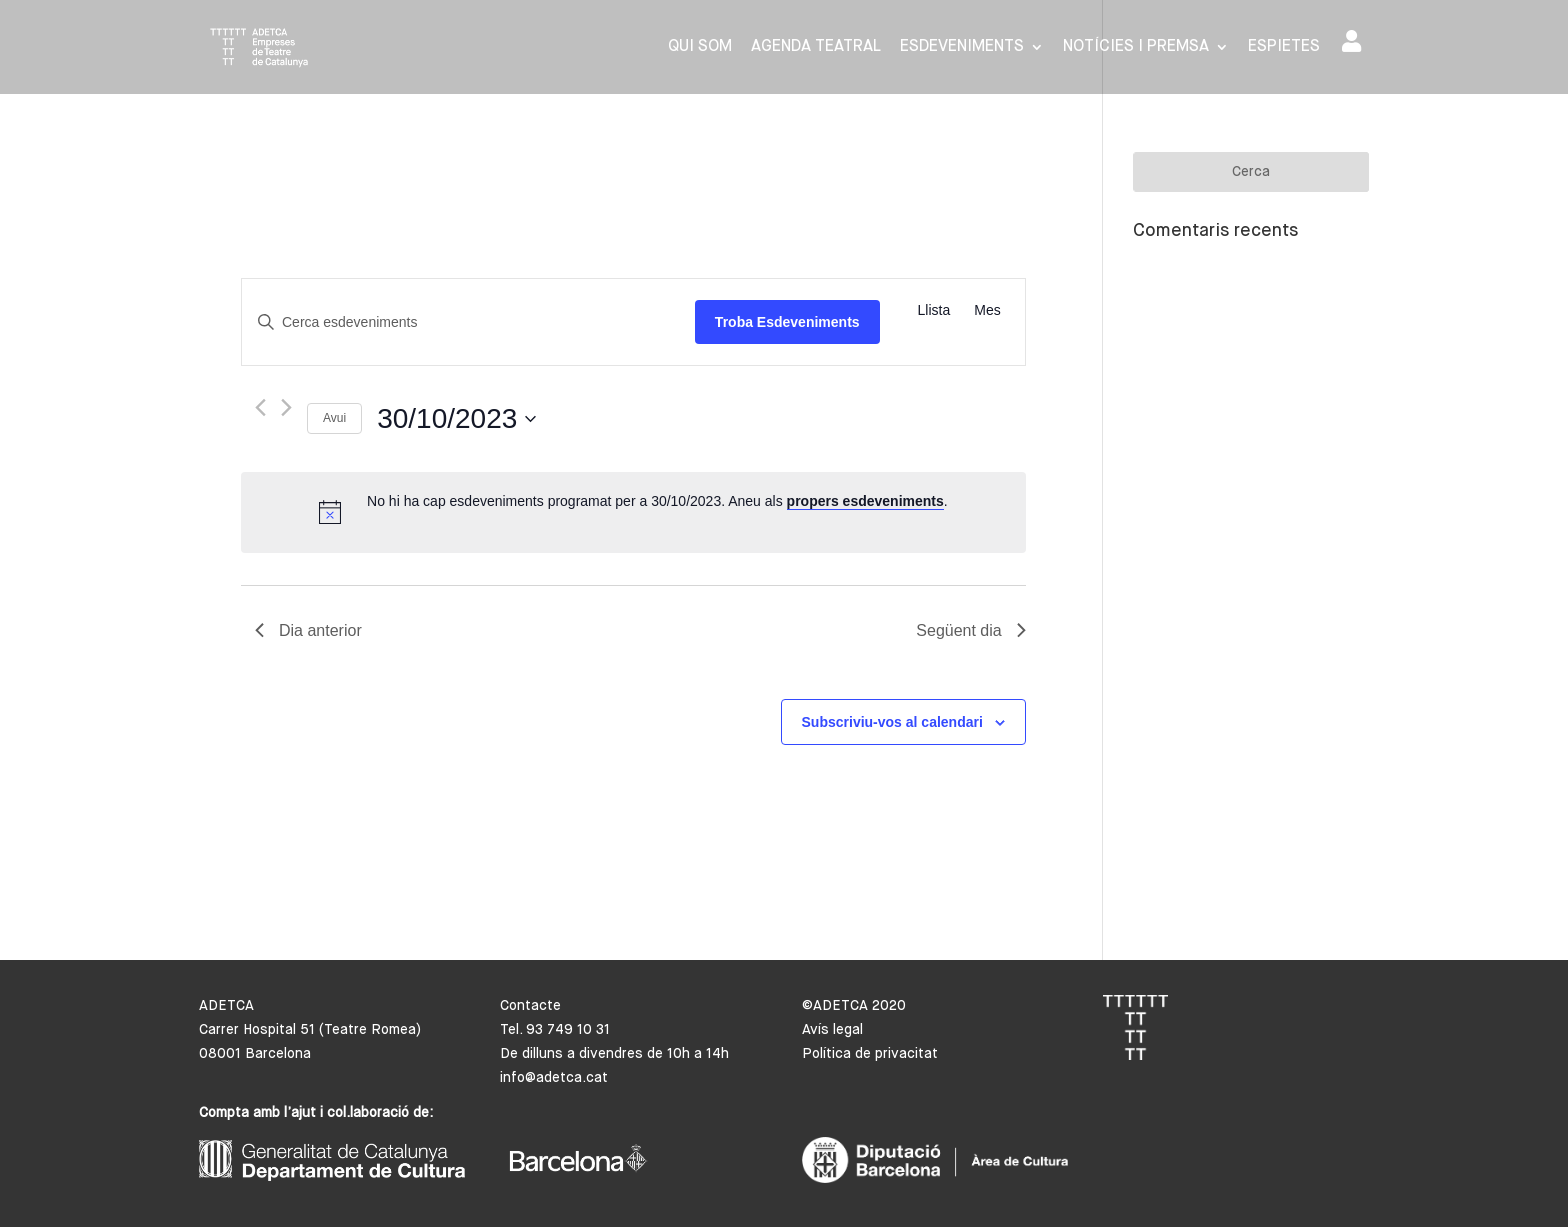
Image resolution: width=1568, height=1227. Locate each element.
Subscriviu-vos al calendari (892, 722)
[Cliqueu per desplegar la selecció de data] (456, 419)
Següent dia (970, 630)
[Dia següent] (286, 407)
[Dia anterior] (260, 407)
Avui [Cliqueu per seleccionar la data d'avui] (334, 418)
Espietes (1284, 47)
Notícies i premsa (1136, 47)
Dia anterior (308, 630)
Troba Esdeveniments (787, 322)
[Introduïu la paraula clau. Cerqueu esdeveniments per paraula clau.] (468, 322)
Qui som (700, 47)
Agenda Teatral (816, 47)
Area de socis (1351, 41)
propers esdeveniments (865, 501)
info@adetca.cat (554, 1078)
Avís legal (832, 1030)
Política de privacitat (870, 1054)
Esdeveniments (962, 47)
